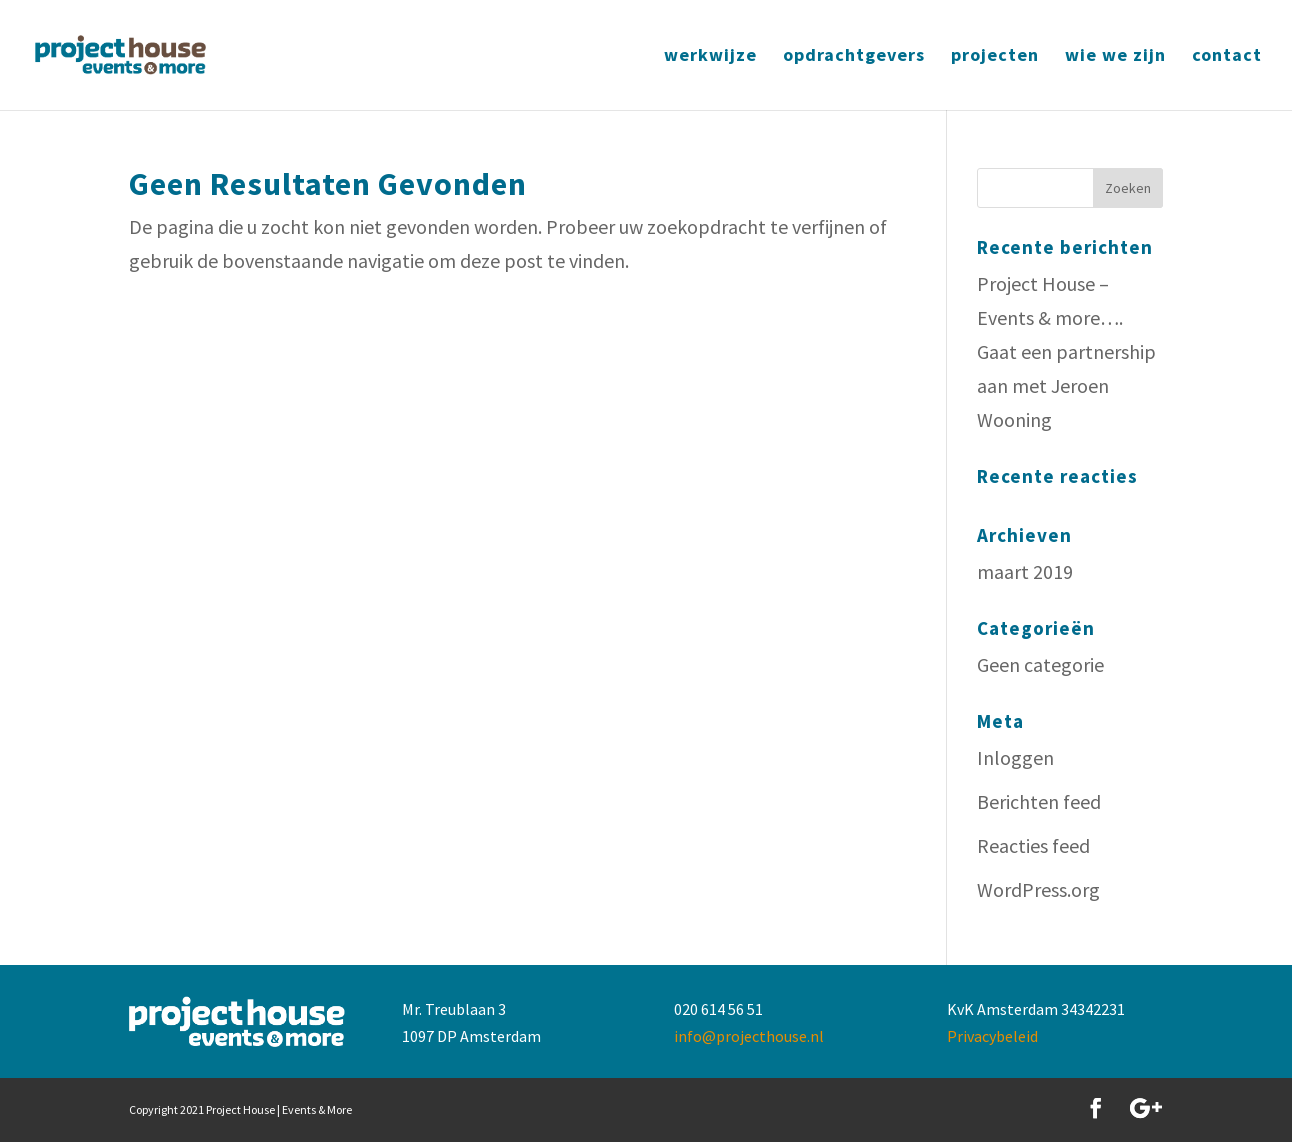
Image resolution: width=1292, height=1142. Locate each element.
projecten (995, 57)
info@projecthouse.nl (749, 1036)
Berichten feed (1039, 801)
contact (1227, 57)
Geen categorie (1040, 664)
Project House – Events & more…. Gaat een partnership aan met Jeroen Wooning (1066, 351)
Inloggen (1015, 757)
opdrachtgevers (854, 57)
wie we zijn (1115, 57)
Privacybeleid (992, 1036)
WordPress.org (1038, 889)
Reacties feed (1033, 845)
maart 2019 (1025, 571)
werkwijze (710, 57)
